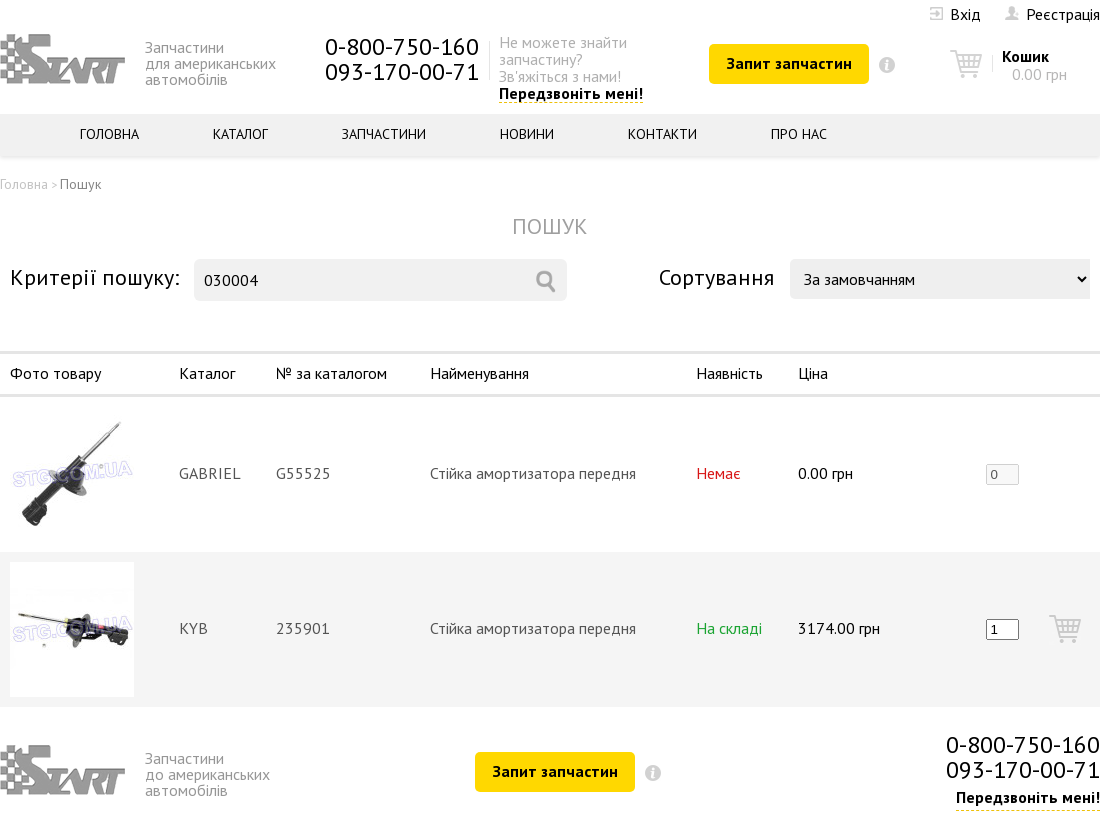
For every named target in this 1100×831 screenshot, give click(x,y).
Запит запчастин (789, 63)
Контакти (662, 134)
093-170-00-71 (402, 71)
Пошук (80, 184)
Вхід (955, 14)
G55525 (303, 473)
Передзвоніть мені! (571, 94)
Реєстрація (1052, 14)
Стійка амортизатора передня (533, 473)
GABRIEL (210, 473)
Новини (527, 134)
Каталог (240, 134)
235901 (303, 628)
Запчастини (384, 134)
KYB (193, 628)
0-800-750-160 (402, 46)
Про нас (799, 134)
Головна (109, 134)
